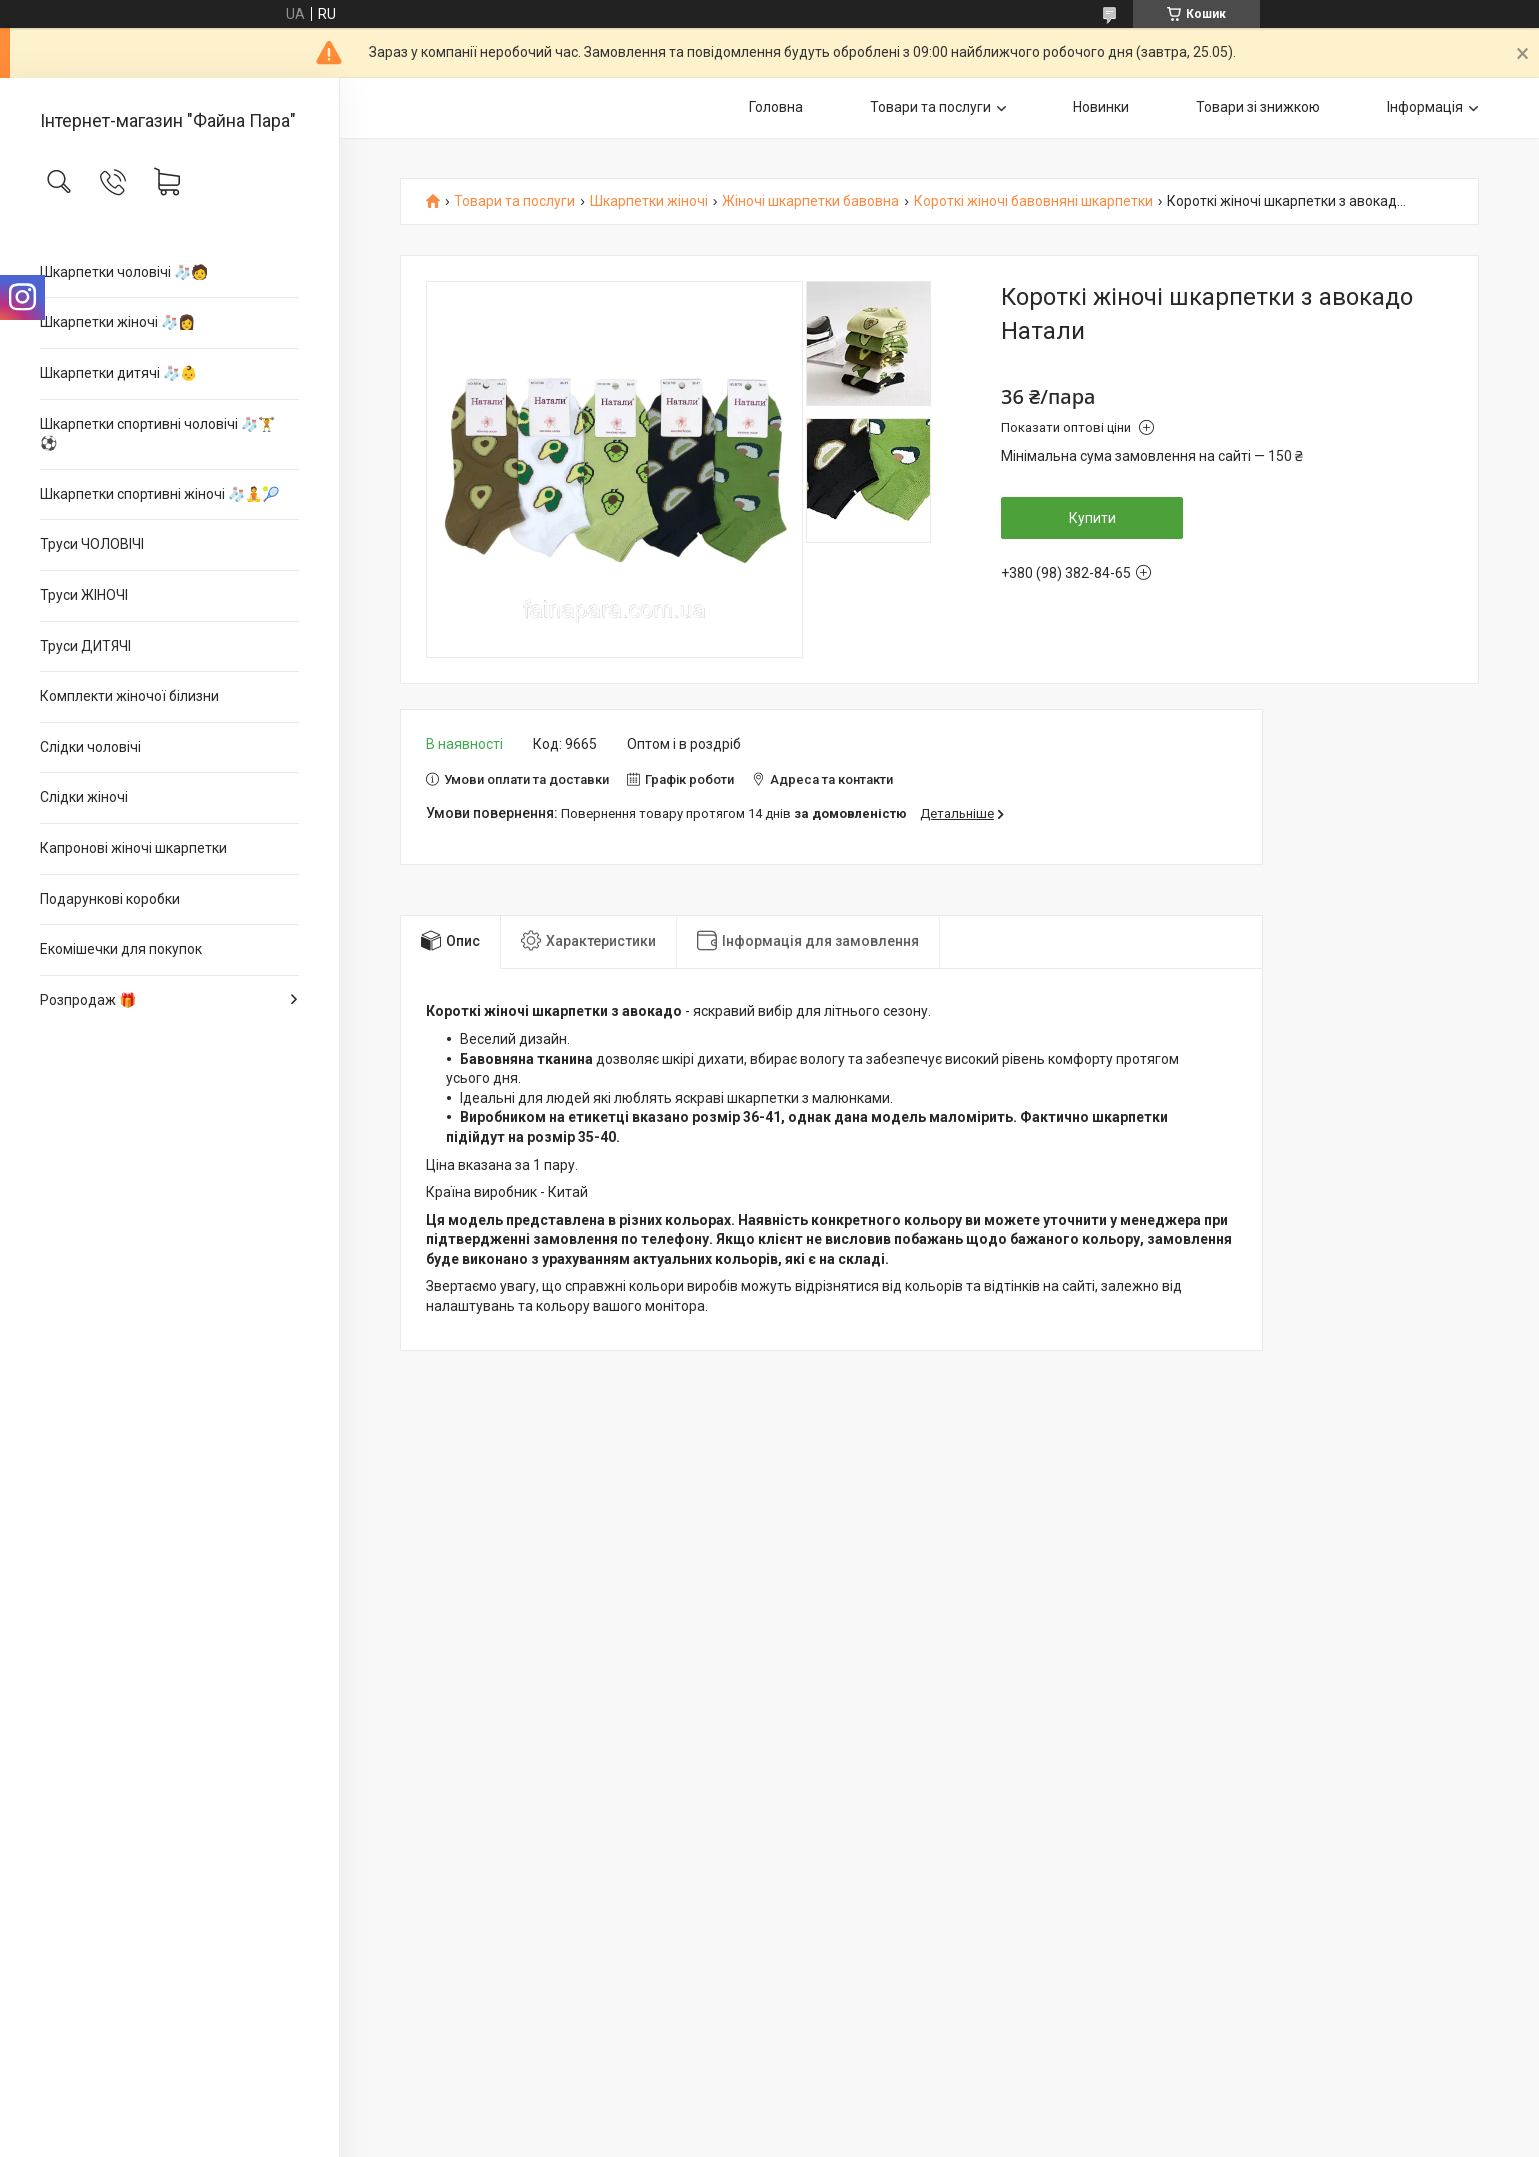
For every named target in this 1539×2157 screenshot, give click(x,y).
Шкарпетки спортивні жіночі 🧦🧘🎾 (159, 494)
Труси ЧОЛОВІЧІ (92, 544)
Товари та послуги (930, 107)
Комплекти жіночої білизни (129, 696)
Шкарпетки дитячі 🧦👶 (118, 373)
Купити (1092, 518)
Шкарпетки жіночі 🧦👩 (117, 322)
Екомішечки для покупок (121, 949)
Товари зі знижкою (1258, 107)
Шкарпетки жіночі (649, 201)
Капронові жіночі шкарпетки (133, 848)
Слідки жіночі (84, 797)
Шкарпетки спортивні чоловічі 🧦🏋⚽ (157, 434)
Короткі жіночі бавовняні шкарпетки (1033, 201)
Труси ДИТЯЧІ (85, 646)
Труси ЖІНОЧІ (84, 595)
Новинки (1101, 107)
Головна (776, 107)
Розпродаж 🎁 (88, 1000)
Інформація (1425, 107)
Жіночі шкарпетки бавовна (810, 201)
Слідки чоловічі (90, 747)
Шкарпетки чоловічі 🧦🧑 (124, 272)
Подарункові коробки (110, 899)
